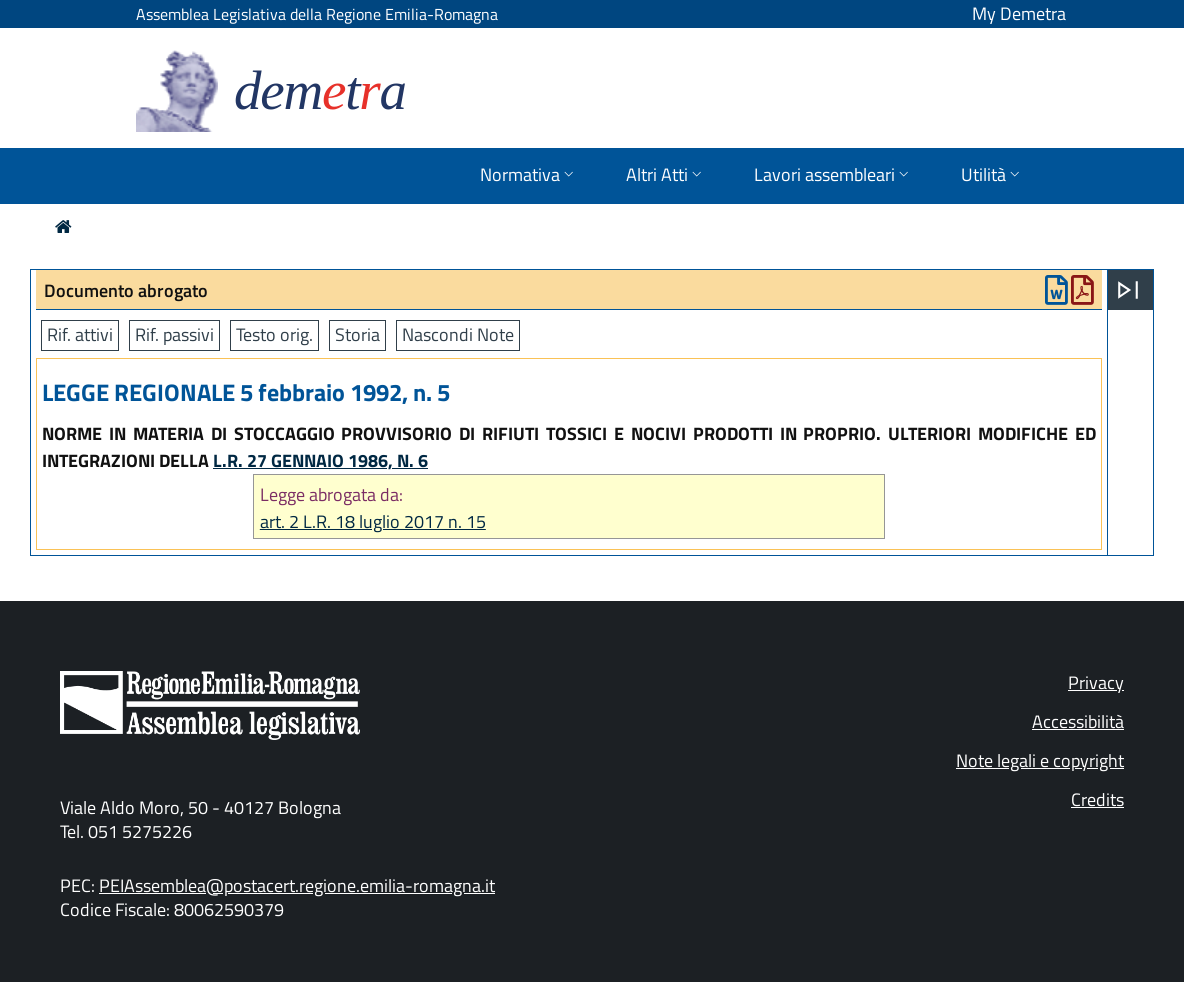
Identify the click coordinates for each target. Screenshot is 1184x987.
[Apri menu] (1128, 290)
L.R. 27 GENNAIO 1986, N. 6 (320, 460)
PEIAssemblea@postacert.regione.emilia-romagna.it (297, 885)
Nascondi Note (458, 334)
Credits (1097, 799)
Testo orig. (274, 334)
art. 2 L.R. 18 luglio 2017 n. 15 (373, 521)
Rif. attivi (80, 334)
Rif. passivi (174, 334)
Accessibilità (1078, 721)
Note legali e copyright (1040, 760)
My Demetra (1019, 13)
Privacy (1096, 682)
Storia (357, 334)
